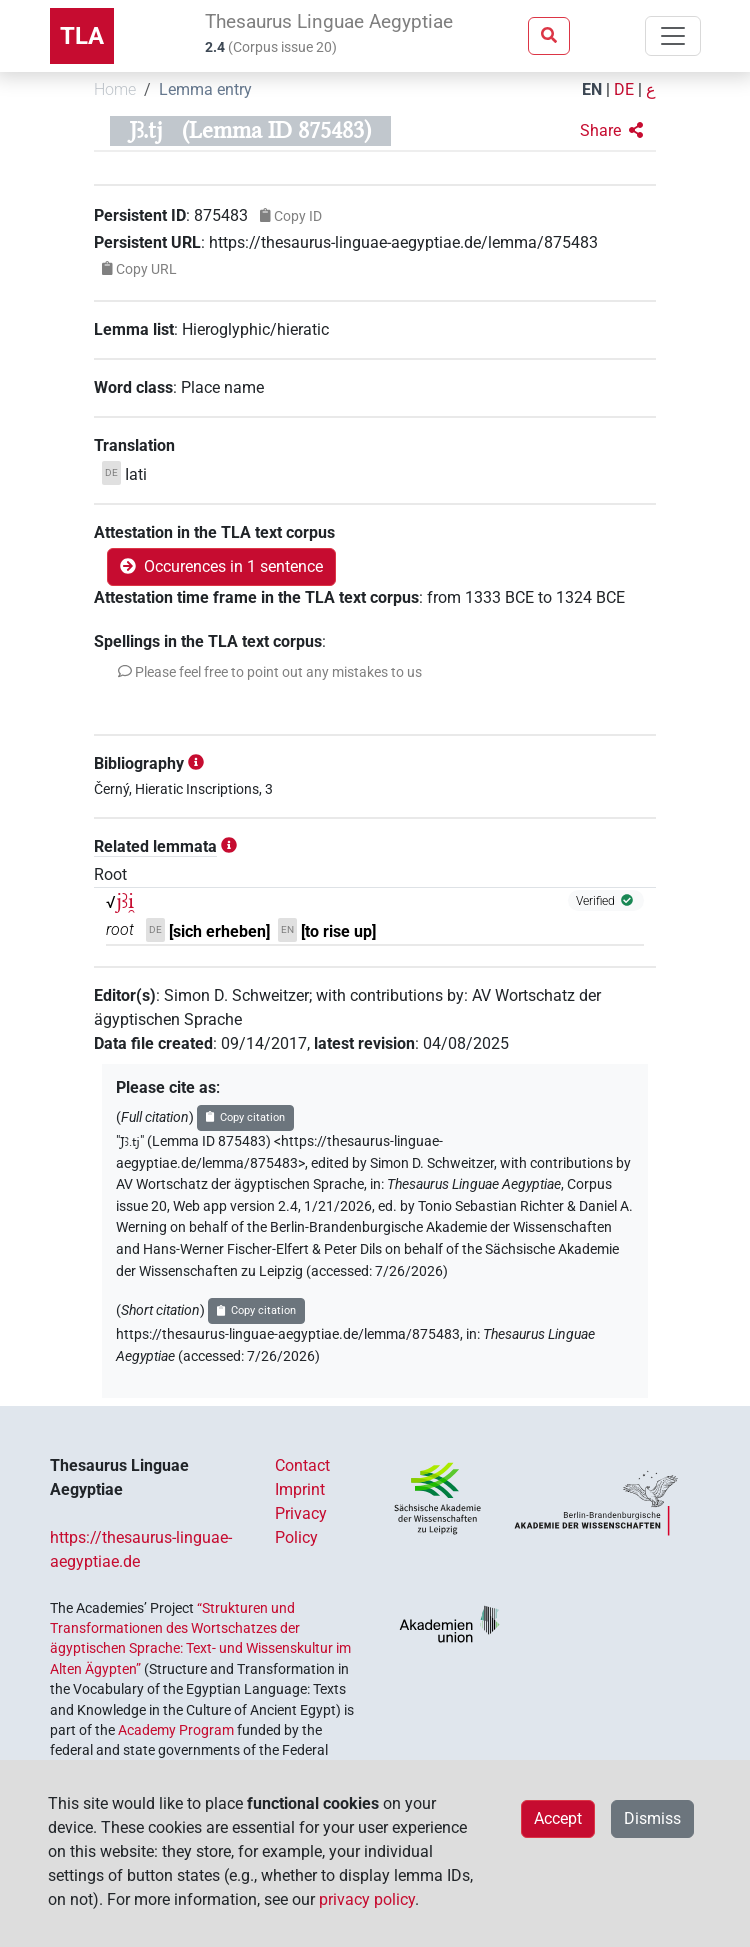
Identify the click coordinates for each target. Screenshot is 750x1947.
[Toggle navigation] (673, 36)
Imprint (300, 1489)
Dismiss (652, 1818)
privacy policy (367, 1899)
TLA (82, 36)
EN (592, 89)
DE (624, 89)
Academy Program (176, 1730)
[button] (611, 131)
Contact (302, 1465)
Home (115, 89)
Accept (558, 1818)
